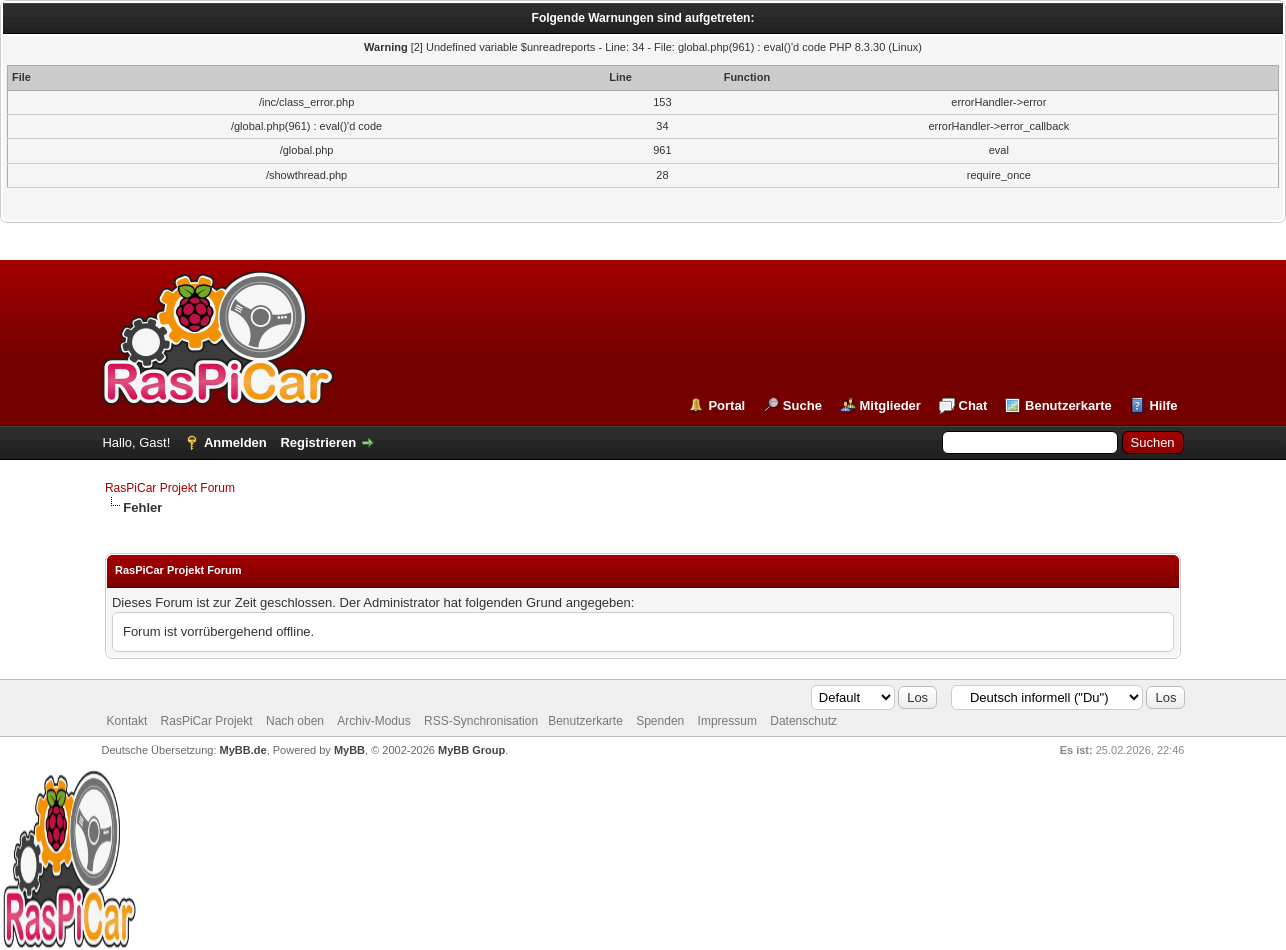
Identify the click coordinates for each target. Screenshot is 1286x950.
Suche (802, 405)
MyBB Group (471, 750)
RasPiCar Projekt (208, 721)
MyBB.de (243, 750)
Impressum (727, 721)
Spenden (660, 721)
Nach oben (295, 721)
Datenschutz (803, 721)
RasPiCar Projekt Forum (170, 488)
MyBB (349, 750)
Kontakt (127, 721)
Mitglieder (890, 405)
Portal (726, 405)
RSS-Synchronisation (481, 721)
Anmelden (235, 442)
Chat (973, 405)
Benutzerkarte (1068, 405)
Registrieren (318, 442)
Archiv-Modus (373, 721)
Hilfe (1163, 405)
